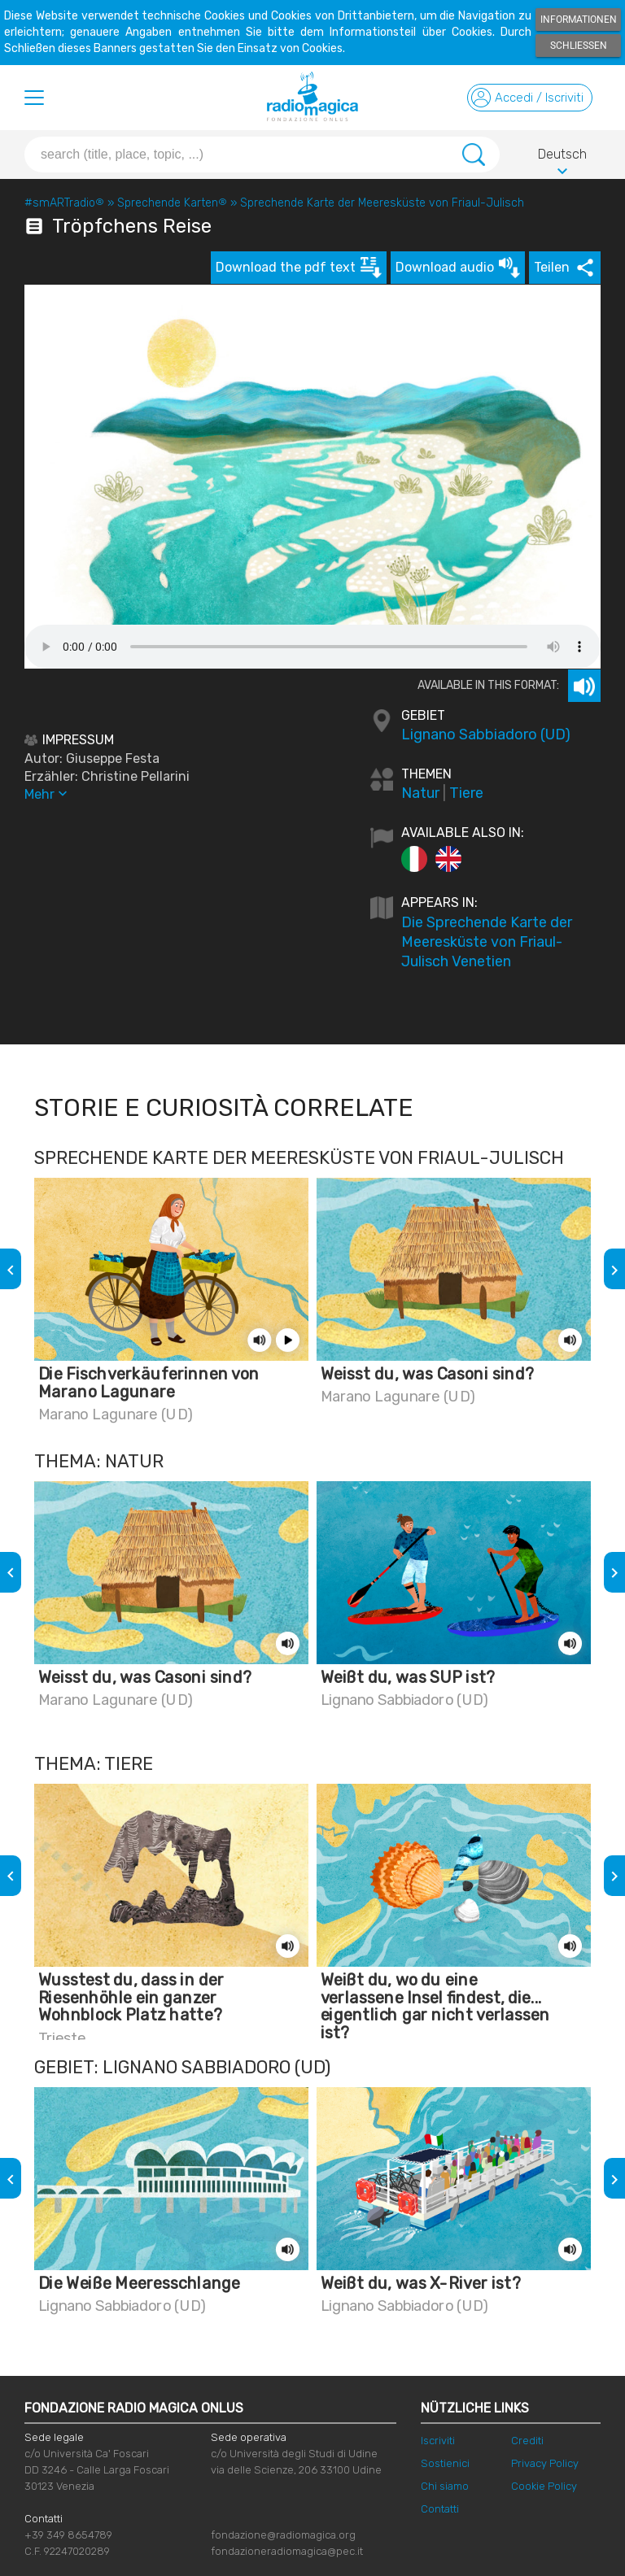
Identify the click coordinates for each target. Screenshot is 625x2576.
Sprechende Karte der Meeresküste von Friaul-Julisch (382, 203)
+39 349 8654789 (68, 2535)
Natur (420, 793)
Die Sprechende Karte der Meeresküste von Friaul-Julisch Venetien (486, 941)
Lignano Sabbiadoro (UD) (485, 734)
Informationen (578, 19)
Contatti (440, 2509)
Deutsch (562, 157)
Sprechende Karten (172, 203)
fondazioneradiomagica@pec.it (287, 2551)
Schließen (578, 45)
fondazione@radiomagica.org (283, 2535)
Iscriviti (438, 2440)
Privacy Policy (545, 2463)
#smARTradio (64, 203)
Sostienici (445, 2463)
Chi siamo (445, 2486)
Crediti (527, 2440)
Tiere (466, 793)
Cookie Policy (544, 2486)
